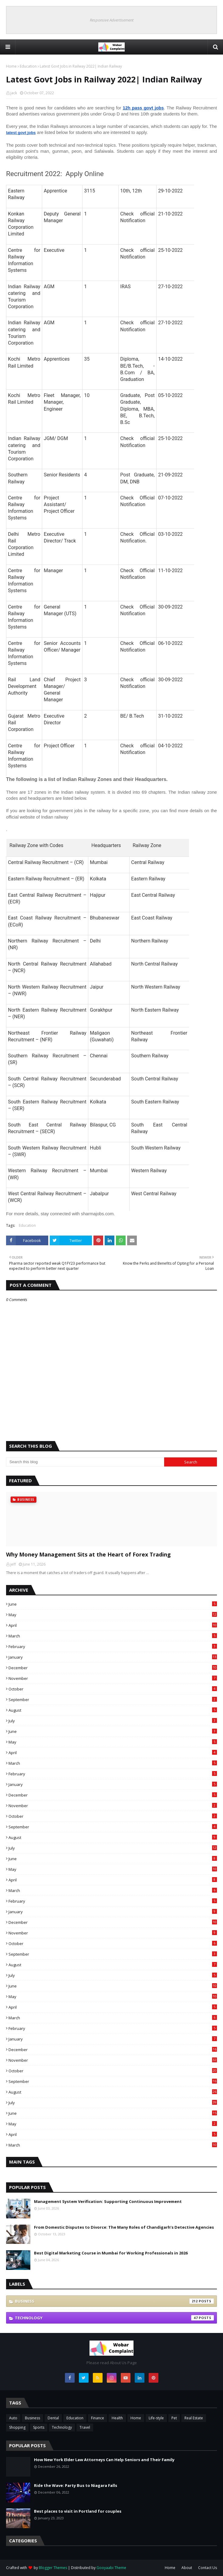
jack (13, 92)
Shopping (17, 2427)
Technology (114, 2318)
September (112, 1699)
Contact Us (207, 2567)
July (112, 1720)
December (112, 1667)
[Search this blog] (85, 1462)
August (112, 1710)
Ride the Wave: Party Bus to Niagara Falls (75, 2485)
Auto (13, 2418)
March (112, 1636)
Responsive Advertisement (111, 20)
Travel (84, 2427)
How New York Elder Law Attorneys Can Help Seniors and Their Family (104, 2459)
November (112, 1678)
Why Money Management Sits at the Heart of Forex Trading (88, 1554)
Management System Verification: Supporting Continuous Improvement (108, 2201)
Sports (38, 2427)
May (112, 1614)
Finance (97, 2418)
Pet (174, 2418)
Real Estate (193, 2418)
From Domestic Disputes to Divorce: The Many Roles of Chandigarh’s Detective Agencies (124, 2227)
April (112, 1625)
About (186, 2567)
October (112, 1689)
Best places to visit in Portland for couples (77, 2511)
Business (114, 2301)
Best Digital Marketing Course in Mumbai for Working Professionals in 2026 (111, 2253)
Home (11, 66)
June (112, 1604)
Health (117, 2418)
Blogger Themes (53, 2567)
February (112, 1646)
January (112, 1657)
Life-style (156, 2418)
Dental (53, 2418)
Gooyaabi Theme (111, 2567)
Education (28, 66)
